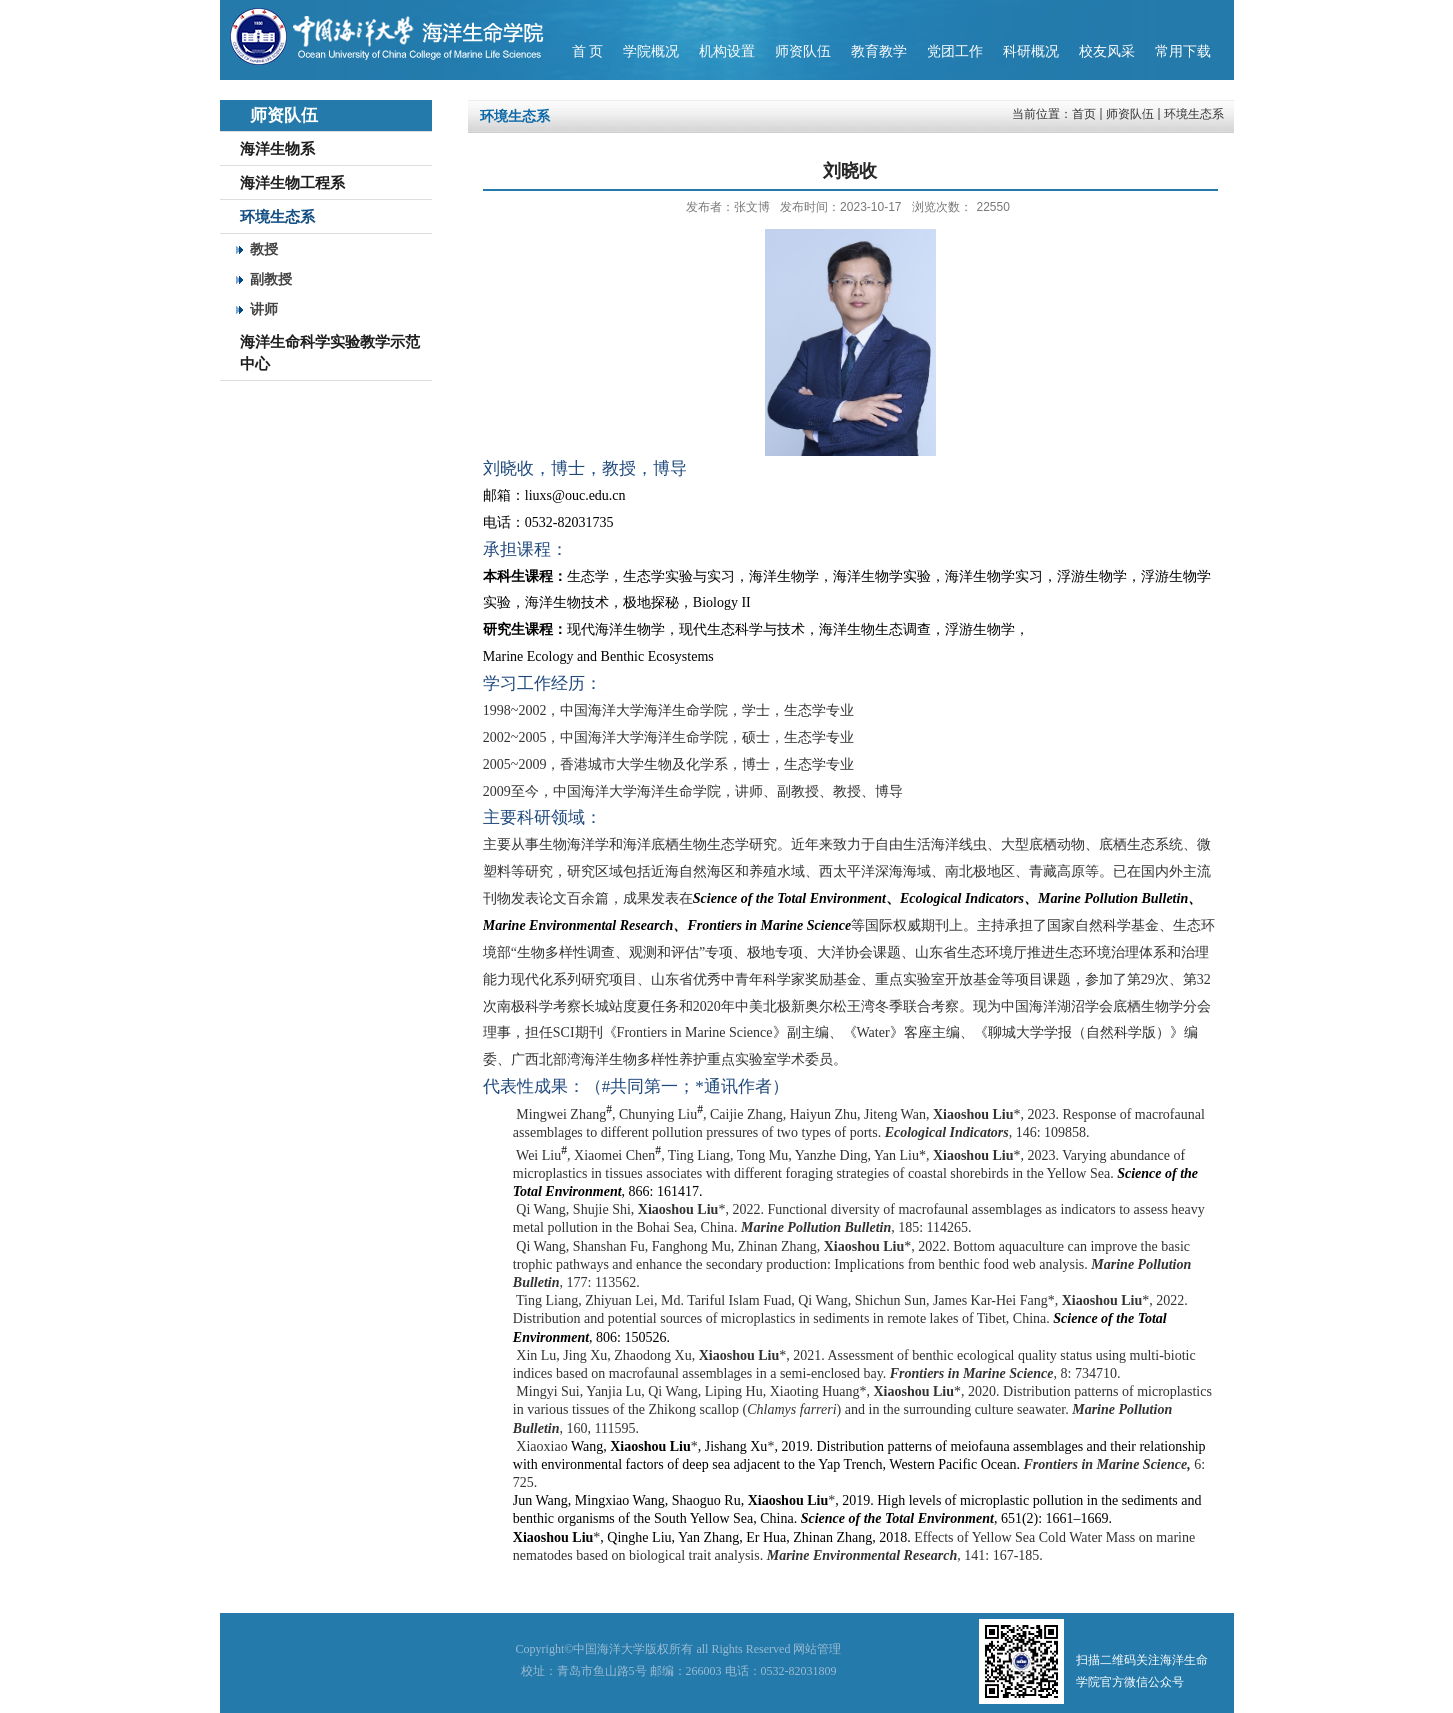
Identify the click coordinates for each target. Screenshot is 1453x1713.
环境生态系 (1194, 114)
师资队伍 (1130, 114)
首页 (1084, 114)
